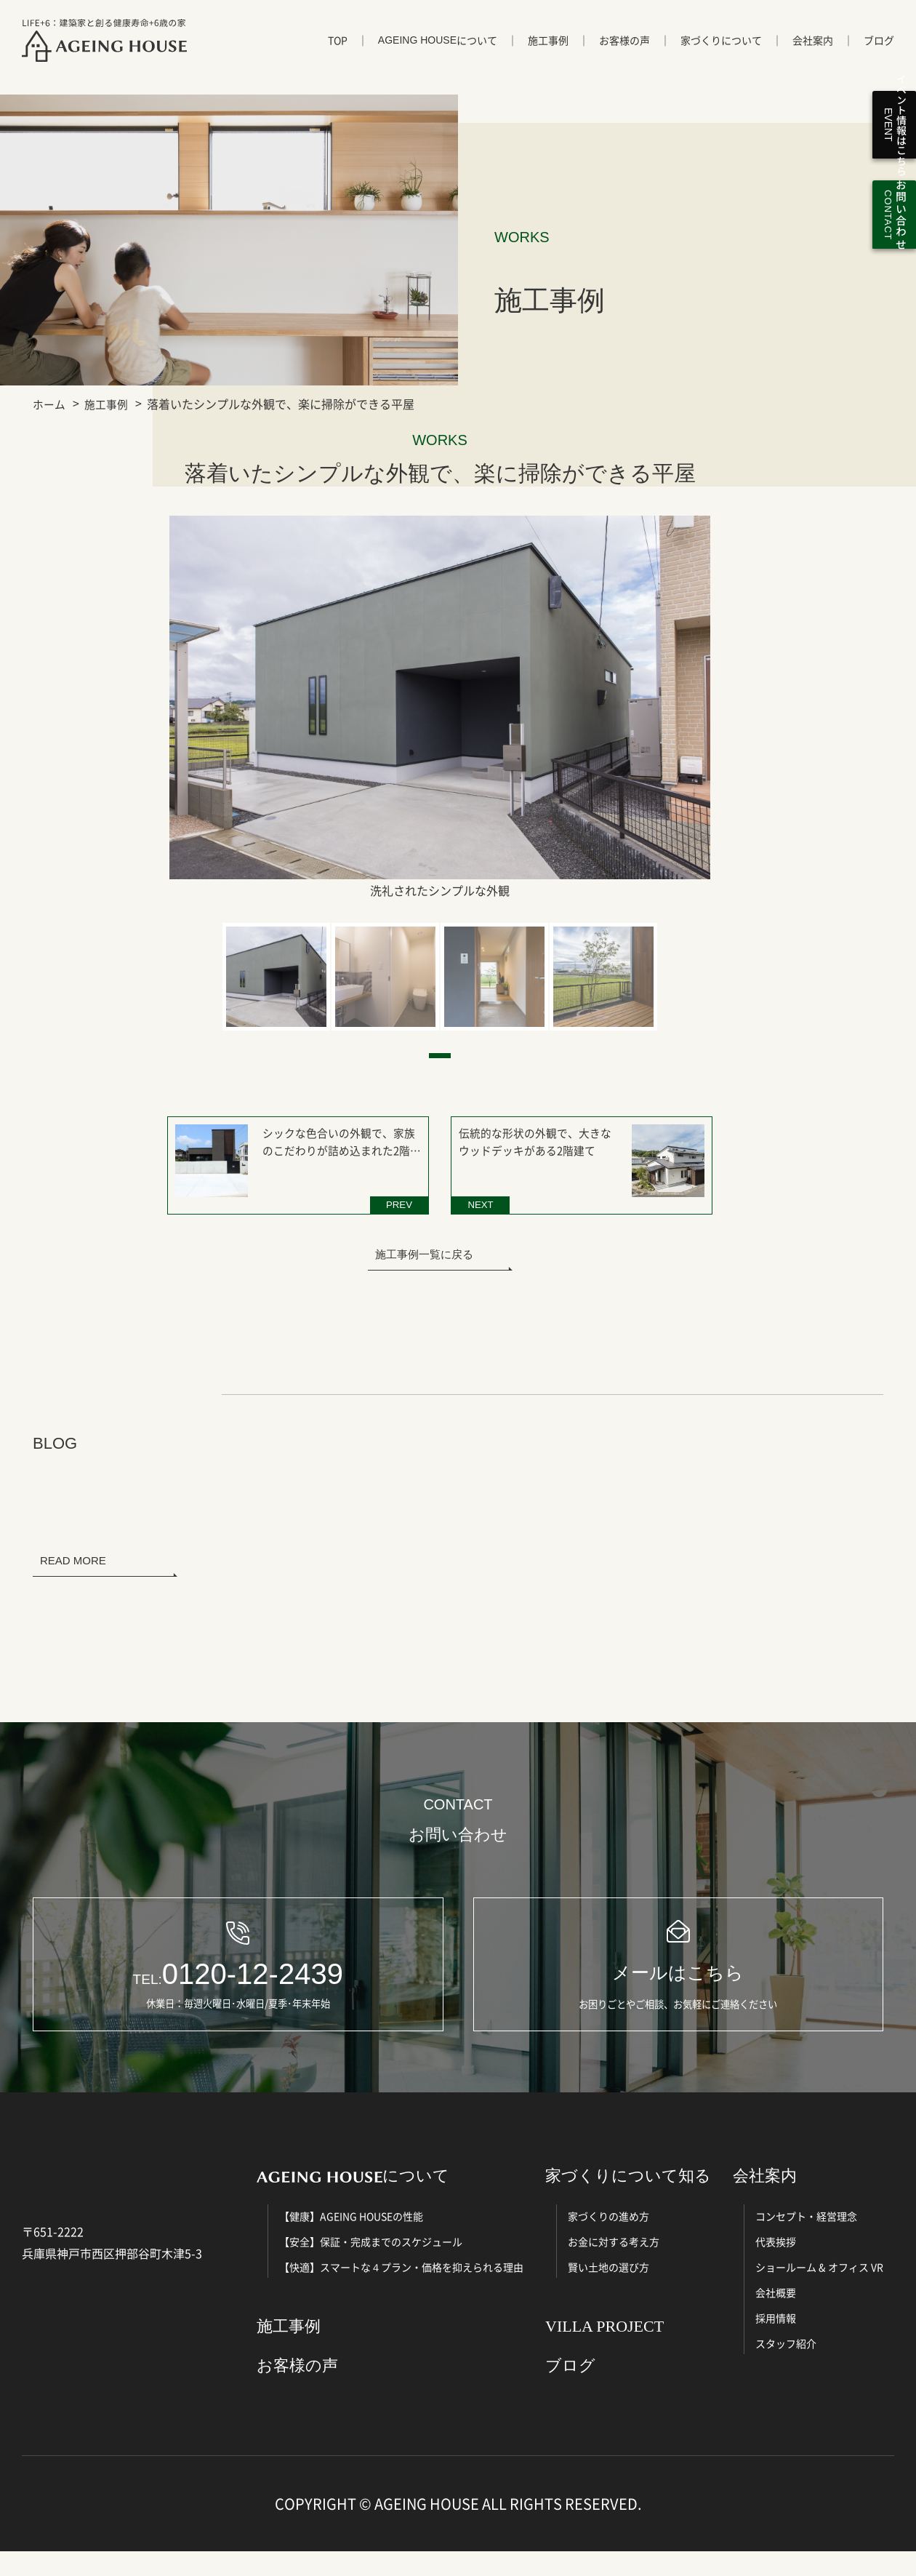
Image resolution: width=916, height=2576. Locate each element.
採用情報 (775, 2342)
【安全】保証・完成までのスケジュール (370, 2265)
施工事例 (548, 56)
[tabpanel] (276, 977)
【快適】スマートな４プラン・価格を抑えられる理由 (401, 2291)
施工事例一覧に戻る (424, 1245)
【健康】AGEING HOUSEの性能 (351, 2240)
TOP (337, 56)
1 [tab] (440, 1055)
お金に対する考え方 (613, 2265)
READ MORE (73, 1551)
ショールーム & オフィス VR (819, 2291)
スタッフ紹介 (785, 2367)
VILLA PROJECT (604, 2350)
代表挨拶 (775, 2265)
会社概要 (775, 2316)
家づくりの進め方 (608, 2240)
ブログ (879, 56)
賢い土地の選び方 (608, 2291)
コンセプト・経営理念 (806, 2240)
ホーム (50, 403)
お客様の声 (624, 56)
